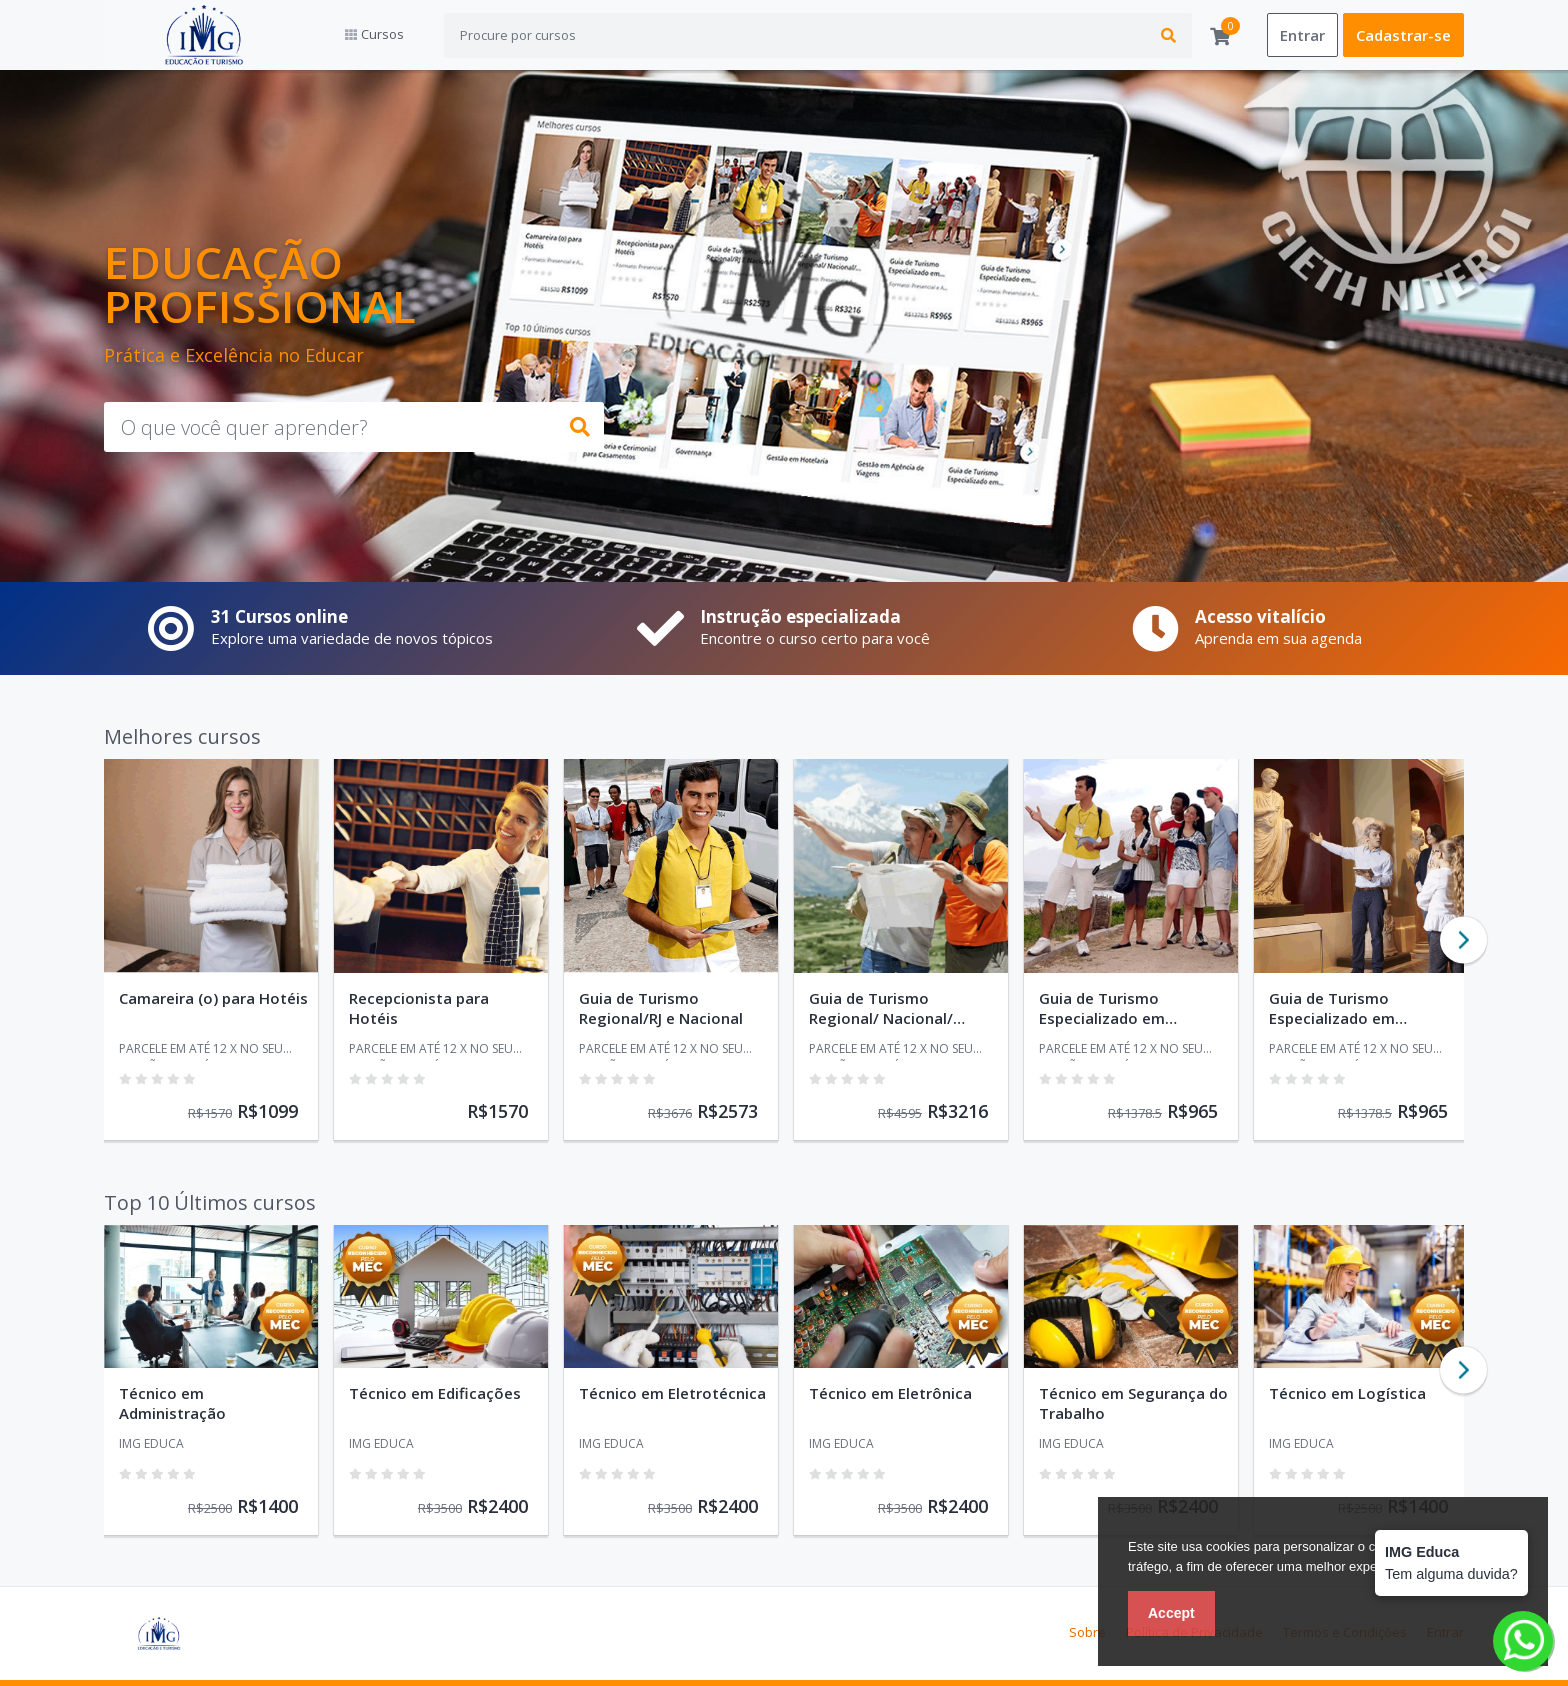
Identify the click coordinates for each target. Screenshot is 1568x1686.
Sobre (1087, 1632)
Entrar (1302, 35)
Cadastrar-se (1403, 35)
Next (1463, 939)
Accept (1171, 1613)
